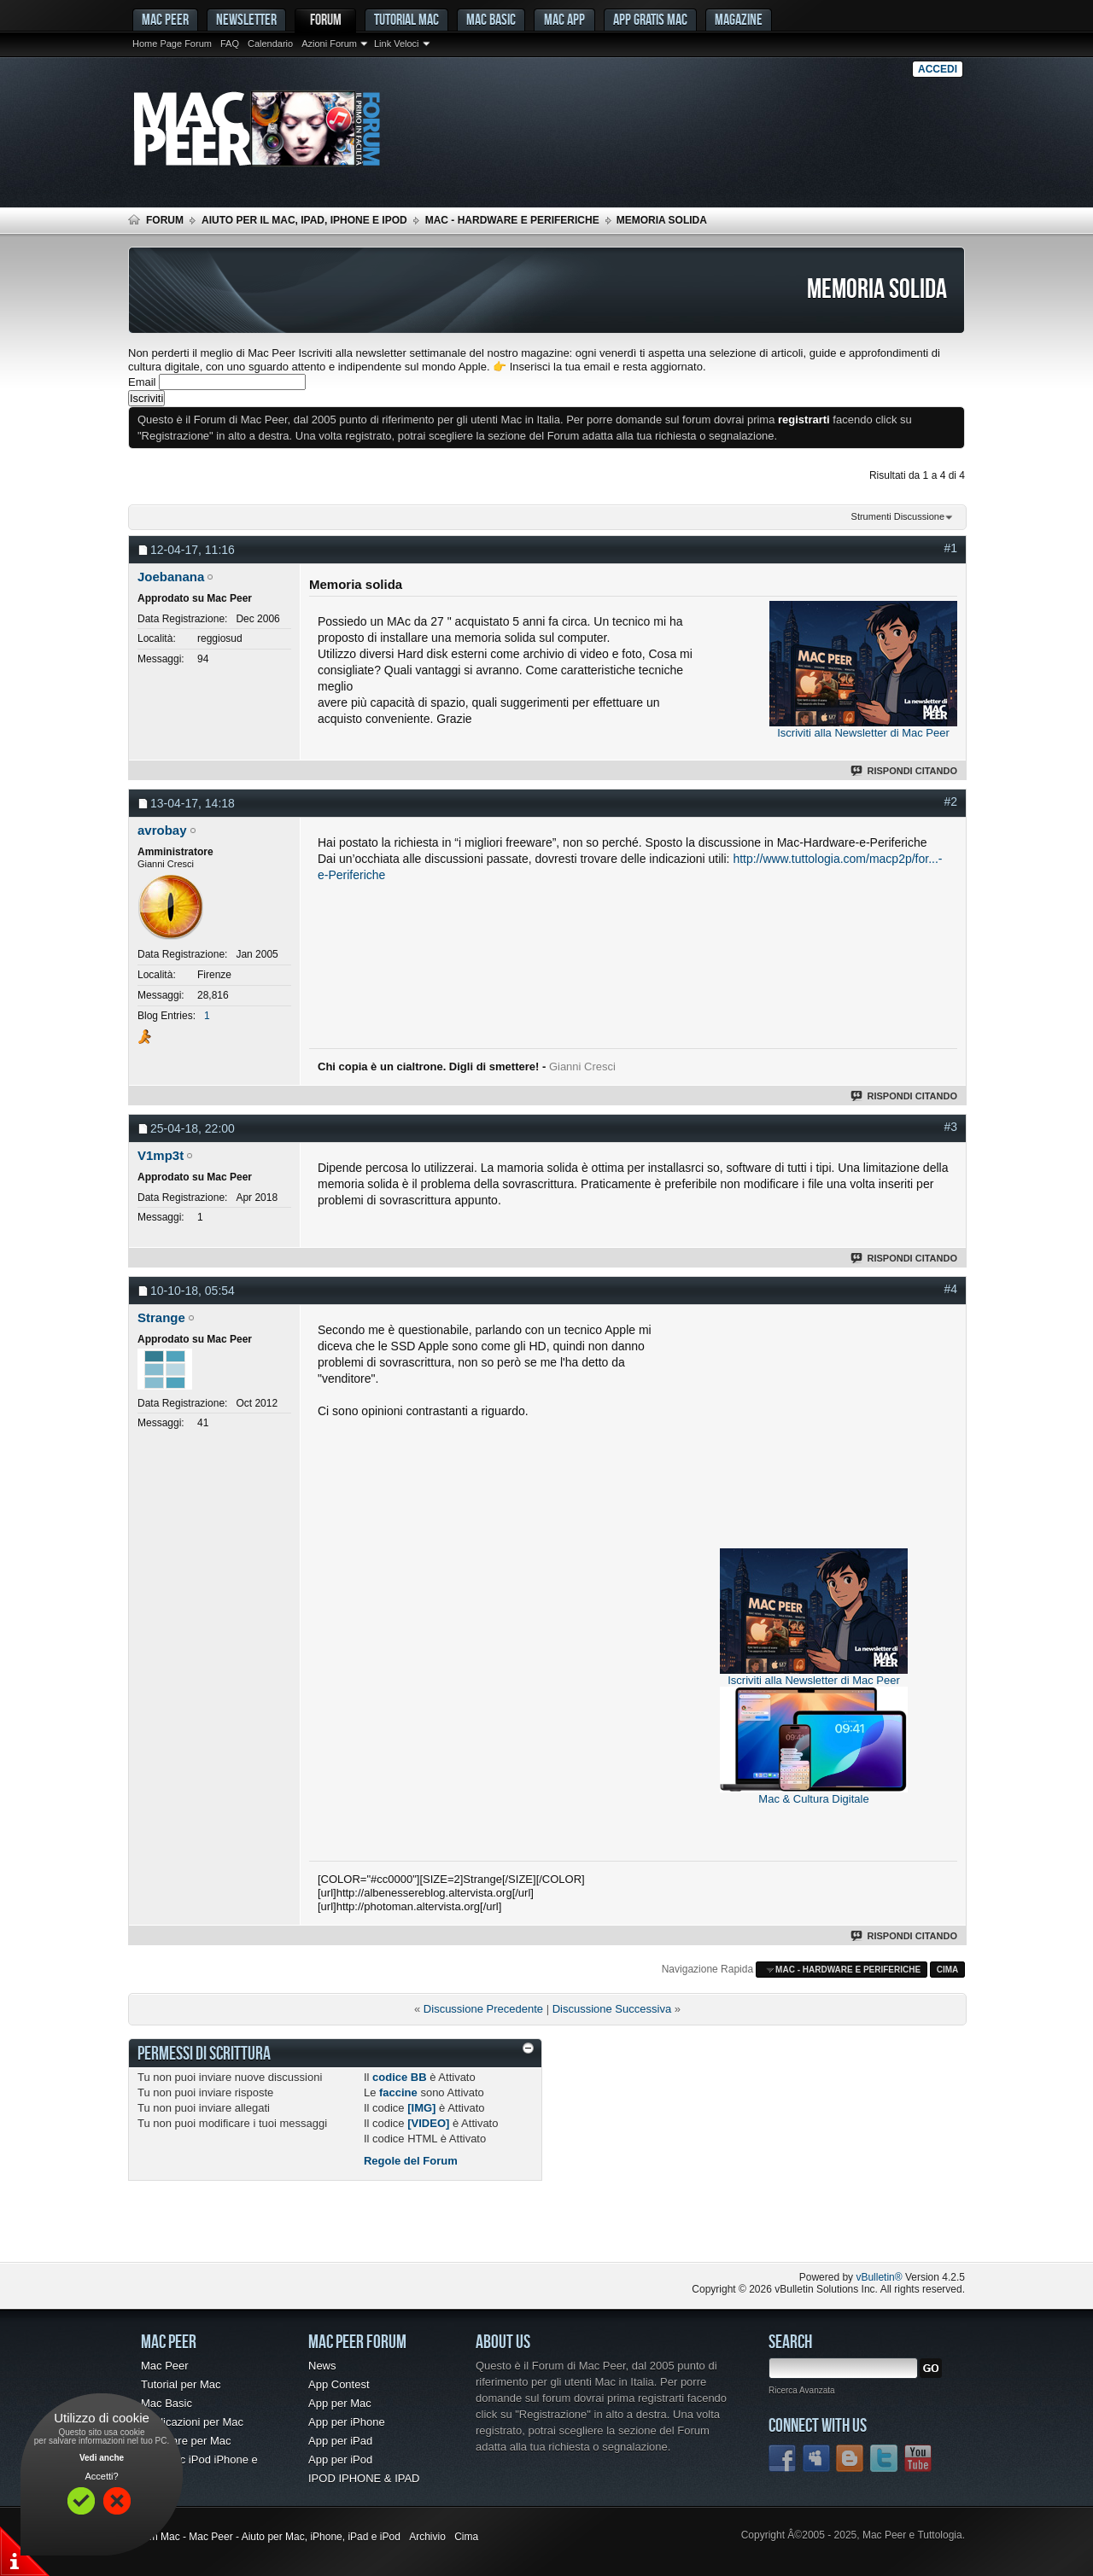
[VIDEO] (428, 2123)
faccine (398, 2092)
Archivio (427, 2537)
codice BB (399, 2077)
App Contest (339, 2384)
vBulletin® (879, 2277)
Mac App (564, 19)
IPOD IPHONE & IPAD (364, 2478)
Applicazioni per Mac (192, 2422)
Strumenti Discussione (897, 516)
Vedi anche (101, 2457)
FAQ (229, 43)
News (322, 2365)
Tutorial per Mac (180, 2384)
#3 (950, 1127)
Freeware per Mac (186, 2440)
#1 (950, 548)
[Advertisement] (813, 1428)
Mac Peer (165, 2365)
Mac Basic (491, 19)
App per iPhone (346, 2422)
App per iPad (340, 2440)
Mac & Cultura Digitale (813, 1798)
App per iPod (340, 2459)
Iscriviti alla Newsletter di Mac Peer (863, 732)
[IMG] (421, 2107)
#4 (950, 1289)
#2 (950, 801)
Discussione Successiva (611, 2008)
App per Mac (339, 2403)
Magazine (739, 19)
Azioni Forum (329, 43)
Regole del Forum (411, 2160)
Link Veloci (396, 43)
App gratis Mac (650, 19)
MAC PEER (165, 19)
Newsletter (246, 19)
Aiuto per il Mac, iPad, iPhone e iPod (304, 220)
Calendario (270, 43)
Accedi (937, 69)
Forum (326, 19)
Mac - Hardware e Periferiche (512, 220)
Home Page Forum (172, 43)
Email (142, 382)
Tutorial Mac (406, 19)
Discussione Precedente (483, 2008)
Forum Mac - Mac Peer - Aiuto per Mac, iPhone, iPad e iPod (264, 2537)
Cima (948, 1969)
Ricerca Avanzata (802, 2390)
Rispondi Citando (904, 771)
